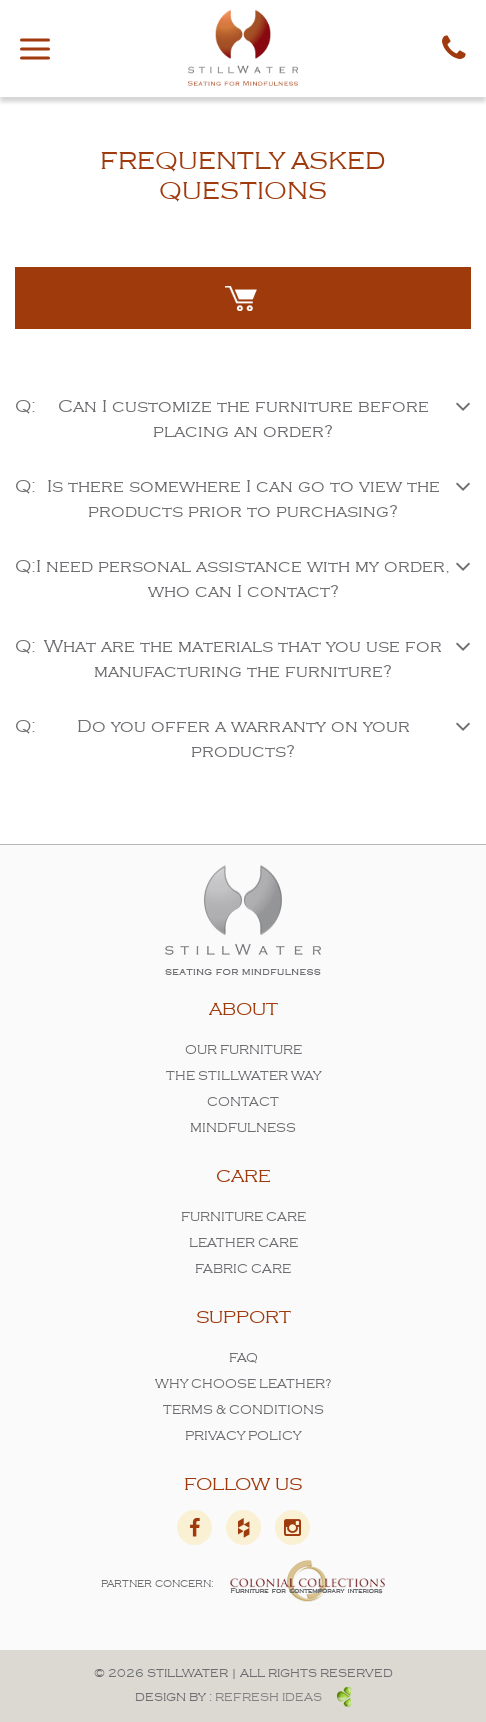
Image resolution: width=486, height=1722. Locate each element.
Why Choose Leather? (243, 1384)
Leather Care (243, 1243)
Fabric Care (243, 1269)
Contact (243, 1102)
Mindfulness (243, 1128)
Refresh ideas (283, 1697)
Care (243, 1176)
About (243, 1009)
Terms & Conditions (243, 1410)
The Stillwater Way (243, 1076)
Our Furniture (243, 1050)
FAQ (243, 1358)
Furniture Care (243, 1217)
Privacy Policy (243, 1436)
